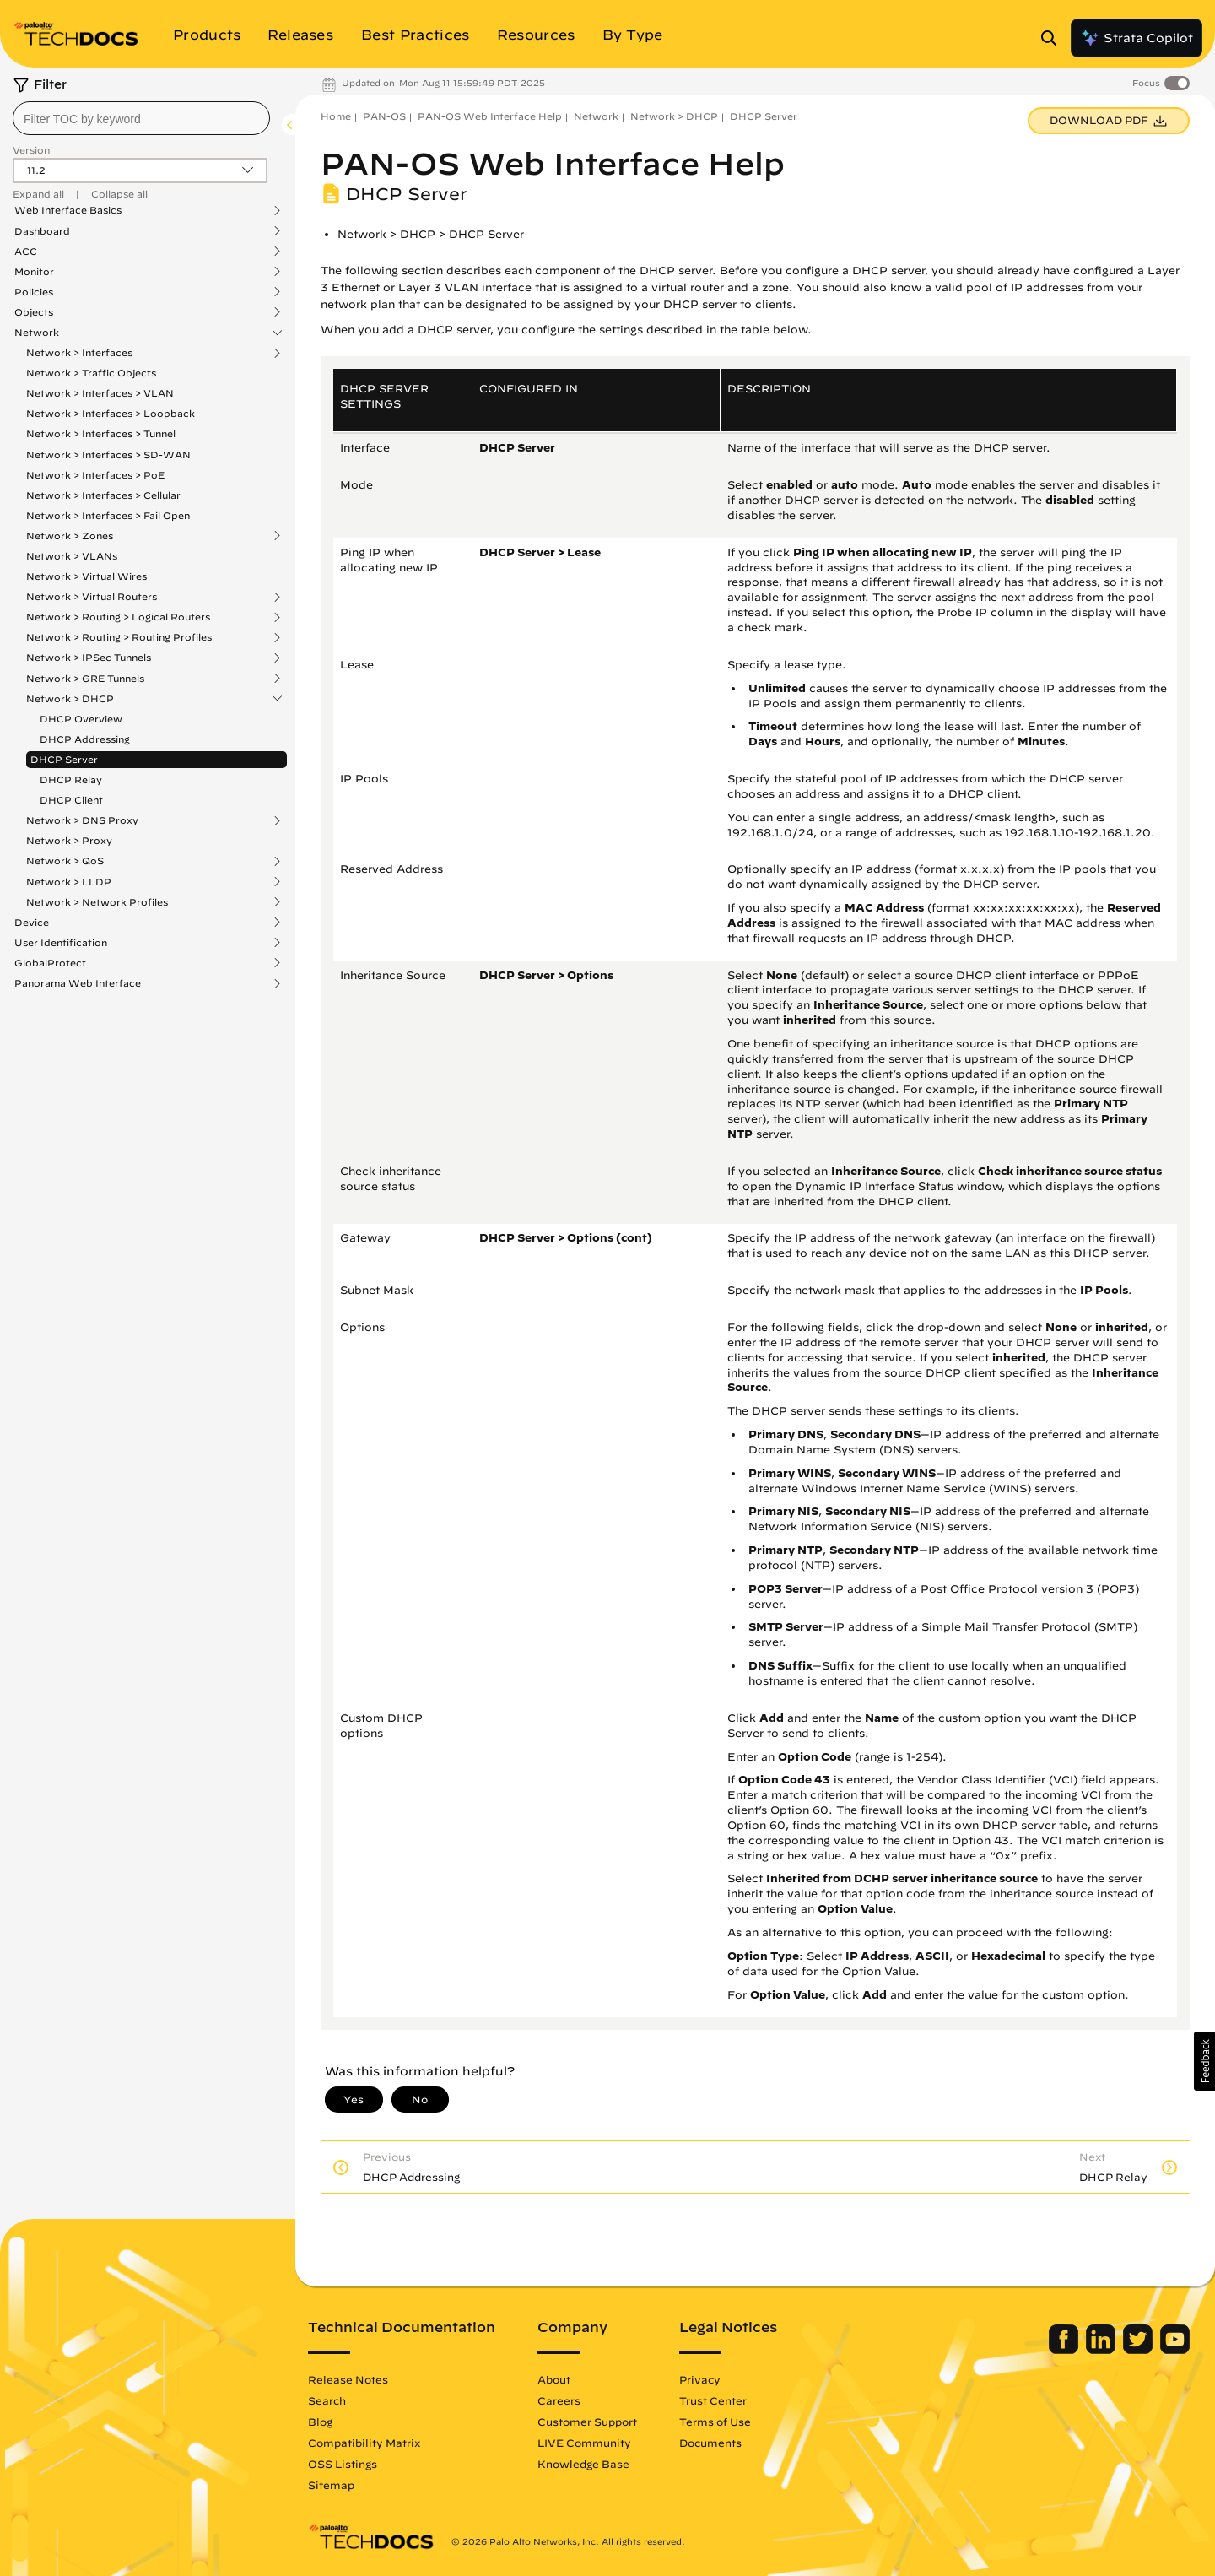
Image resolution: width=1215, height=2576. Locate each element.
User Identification (60, 943)
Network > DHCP (70, 699)
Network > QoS (65, 861)
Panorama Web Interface (77, 983)
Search (327, 2400)
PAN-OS (384, 116)
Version (31, 149)
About (553, 2379)
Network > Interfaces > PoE (95, 474)
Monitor (34, 272)
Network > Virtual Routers (91, 597)
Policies (33, 292)
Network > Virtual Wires (86, 576)
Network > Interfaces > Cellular (103, 495)
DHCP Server (64, 759)
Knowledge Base (583, 2464)
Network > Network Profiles (97, 902)
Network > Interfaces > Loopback (110, 413)
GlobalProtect (50, 963)
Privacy (700, 2379)
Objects (33, 312)
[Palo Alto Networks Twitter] (1139, 2350)
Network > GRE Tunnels (85, 679)
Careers (558, 2400)
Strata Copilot (1136, 38)
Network (36, 332)
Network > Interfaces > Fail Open (108, 515)
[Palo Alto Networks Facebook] (1065, 2350)
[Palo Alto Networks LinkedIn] (1102, 2350)
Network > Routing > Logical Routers (118, 617)
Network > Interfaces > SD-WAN (108, 454)
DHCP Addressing (85, 738)
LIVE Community (584, 2443)
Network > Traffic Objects (91, 372)
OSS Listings (342, 2464)
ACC (25, 251)
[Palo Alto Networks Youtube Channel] (1175, 2350)
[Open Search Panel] (1053, 38)
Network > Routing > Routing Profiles (119, 637)
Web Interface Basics (68, 210)
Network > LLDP (68, 882)
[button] (1204, 2061)
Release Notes (348, 2379)
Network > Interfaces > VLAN (100, 392)
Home (336, 116)
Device (31, 922)
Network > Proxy (69, 840)
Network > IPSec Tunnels (88, 657)
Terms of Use (715, 2421)
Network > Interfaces (79, 353)
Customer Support (587, 2421)
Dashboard (42, 231)
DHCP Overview (81, 718)
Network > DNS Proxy (82, 820)
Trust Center (713, 2400)
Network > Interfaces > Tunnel (101, 433)
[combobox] (141, 118)
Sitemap (331, 2485)
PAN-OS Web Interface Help (490, 116)
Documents (710, 2443)
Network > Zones (69, 536)
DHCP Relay (71, 779)
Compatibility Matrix (364, 2443)
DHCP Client (71, 799)
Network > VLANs (71, 555)
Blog (320, 2421)
